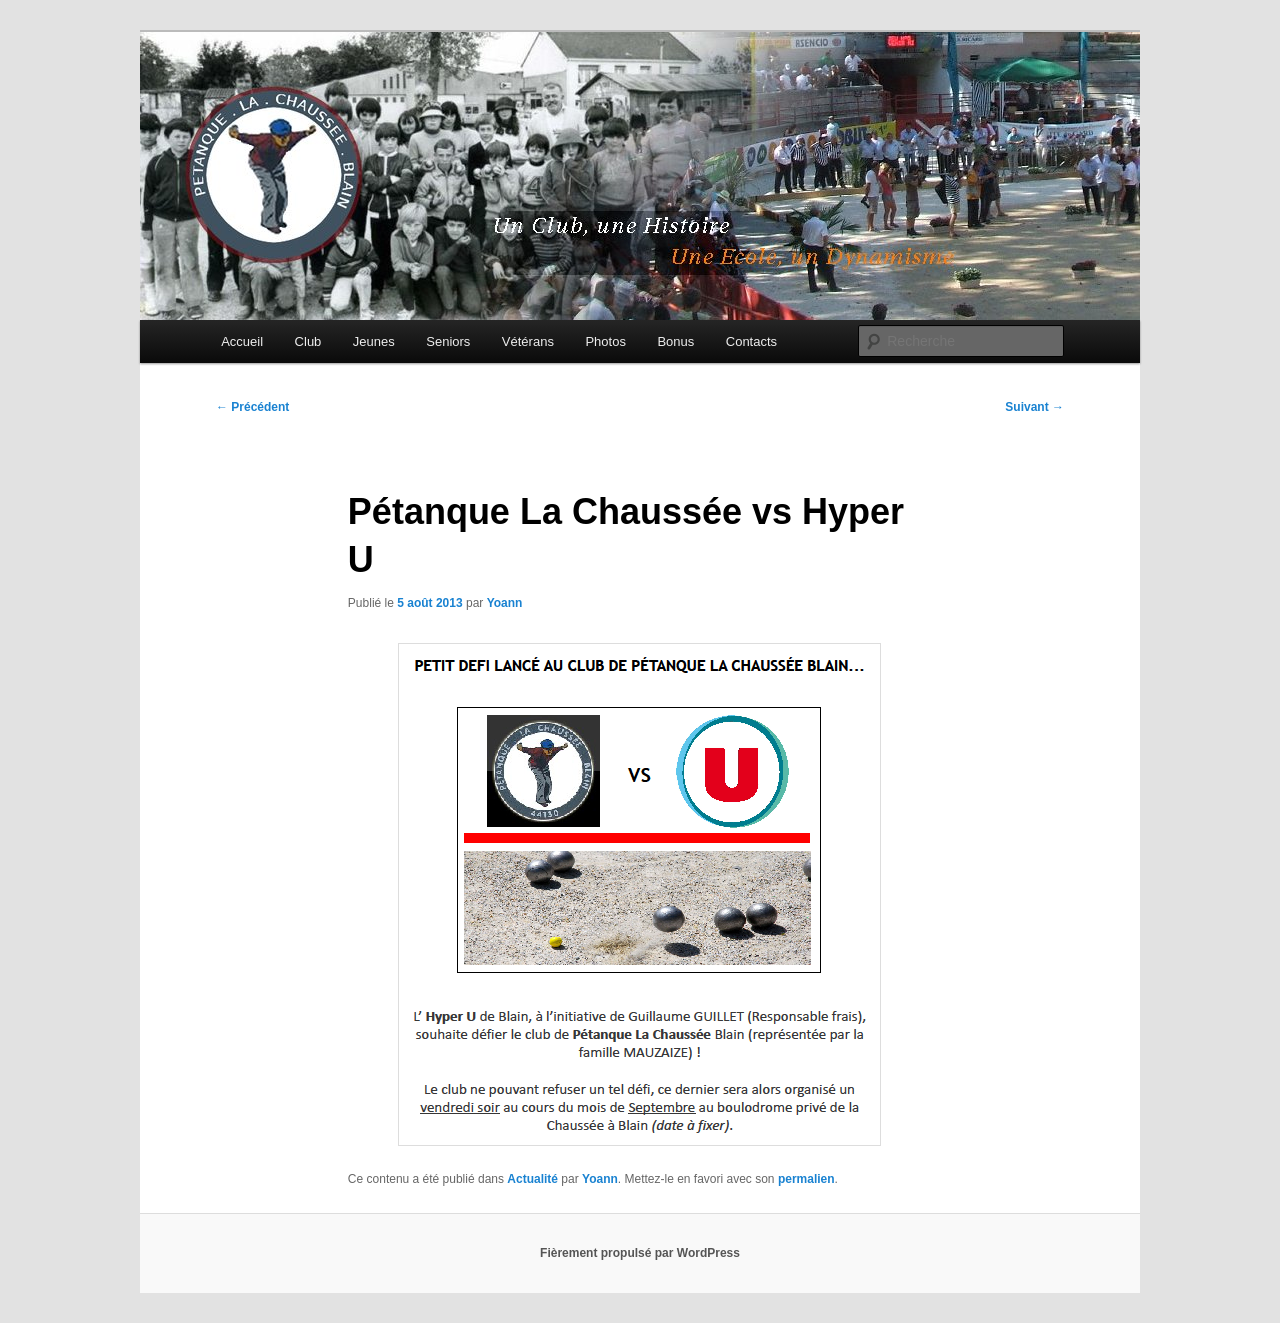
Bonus (675, 341)
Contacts (751, 341)
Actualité (532, 1179)
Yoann (505, 603)
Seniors (448, 341)
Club (308, 341)
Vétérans (528, 341)
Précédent (252, 407)
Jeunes (374, 341)
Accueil (242, 341)
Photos (605, 341)
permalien (806, 1179)
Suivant (1034, 407)
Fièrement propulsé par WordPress (640, 1253)
